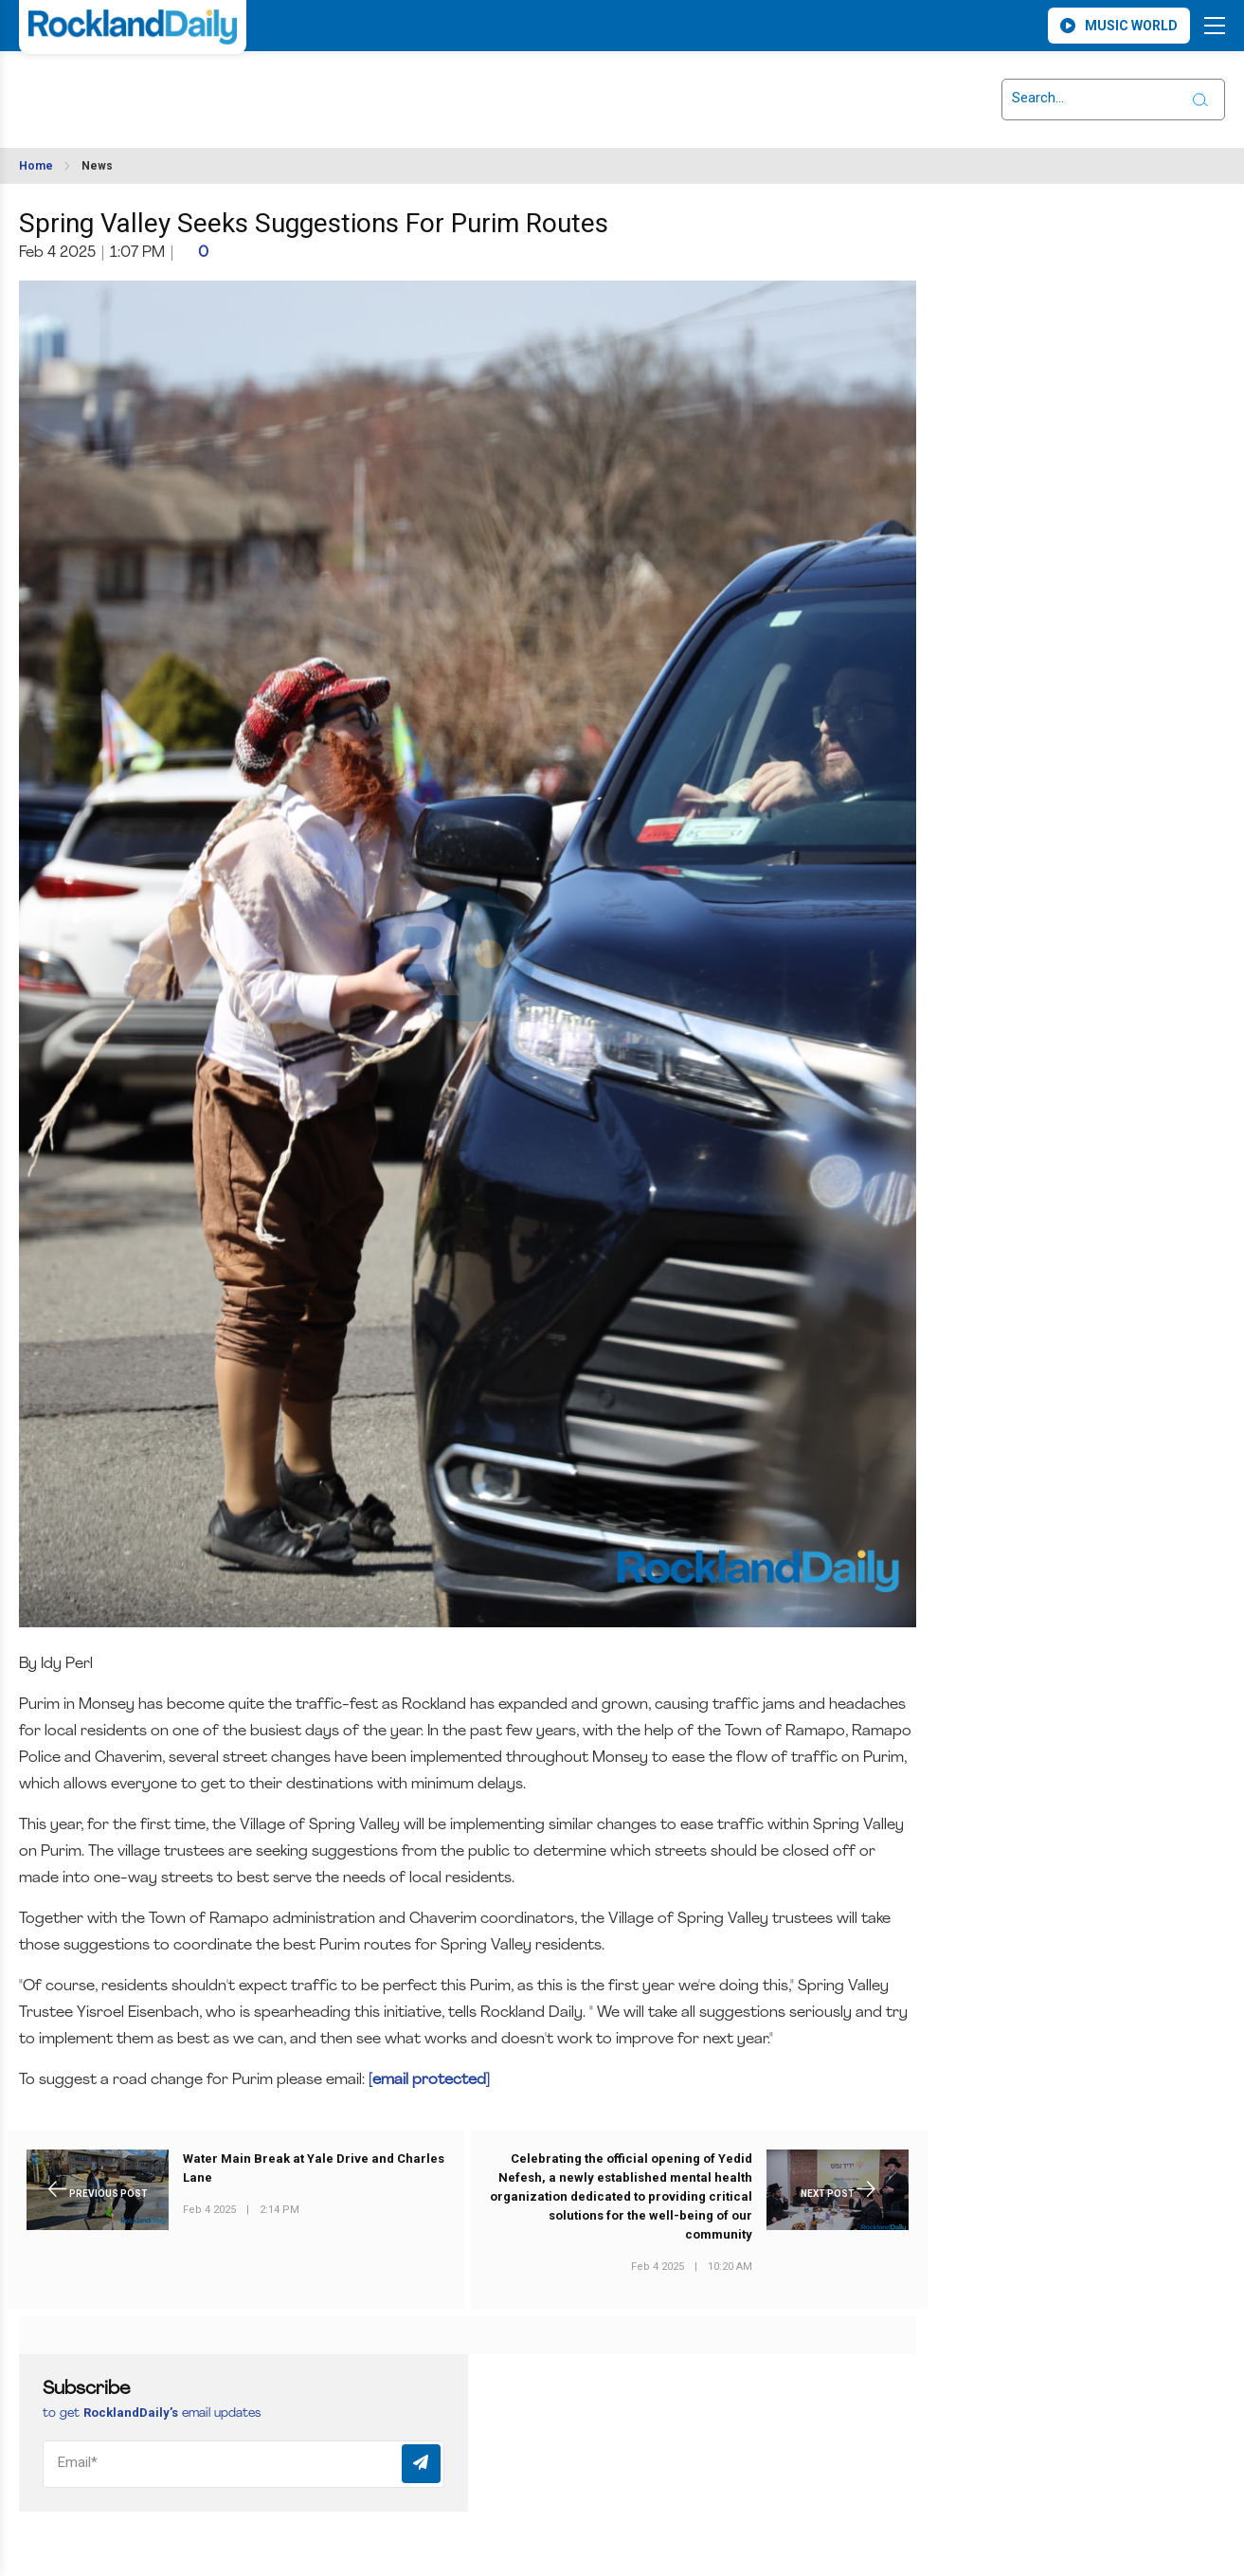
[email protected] (429, 2080)
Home (36, 165)
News (97, 165)
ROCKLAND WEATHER (187, 88)
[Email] (243, 2464)
